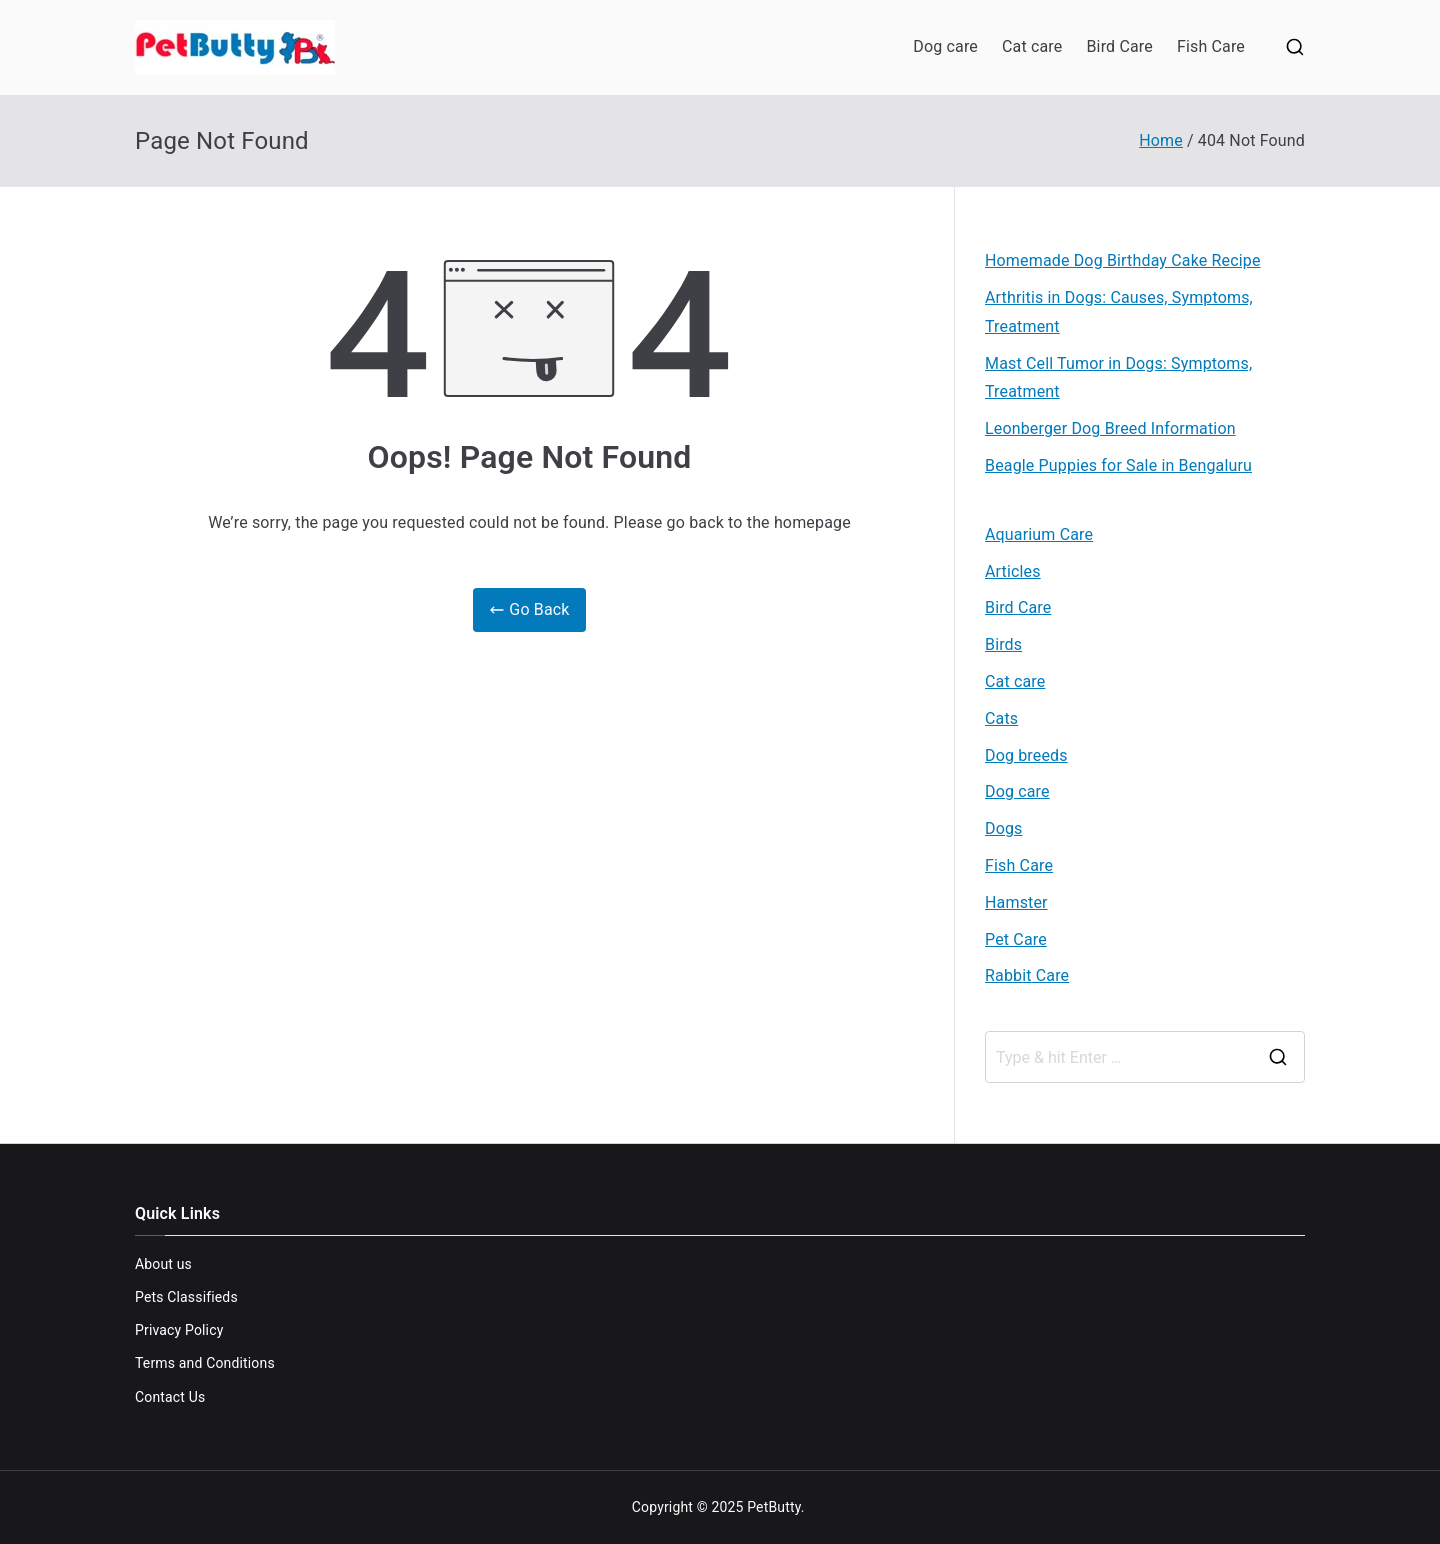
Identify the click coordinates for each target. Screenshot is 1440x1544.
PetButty (774, 1507)
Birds (1003, 644)
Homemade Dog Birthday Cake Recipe (1123, 260)
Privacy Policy (179, 1330)
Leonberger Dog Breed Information (1110, 428)
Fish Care (1211, 46)
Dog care (945, 46)
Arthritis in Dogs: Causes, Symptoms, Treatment (1119, 312)
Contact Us (170, 1397)
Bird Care (1119, 46)
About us (163, 1264)
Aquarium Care (1039, 534)
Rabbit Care (1027, 975)
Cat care (1032, 46)
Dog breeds (1026, 755)
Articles (1013, 571)
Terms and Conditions (205, 1363)
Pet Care (1016, 939)
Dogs (1004, 828)
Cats (1001, 718)
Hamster (1016, 902)
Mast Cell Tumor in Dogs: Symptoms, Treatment (1118, 378)
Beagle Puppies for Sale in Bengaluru (1118, 465)
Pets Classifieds (186, 1297)
